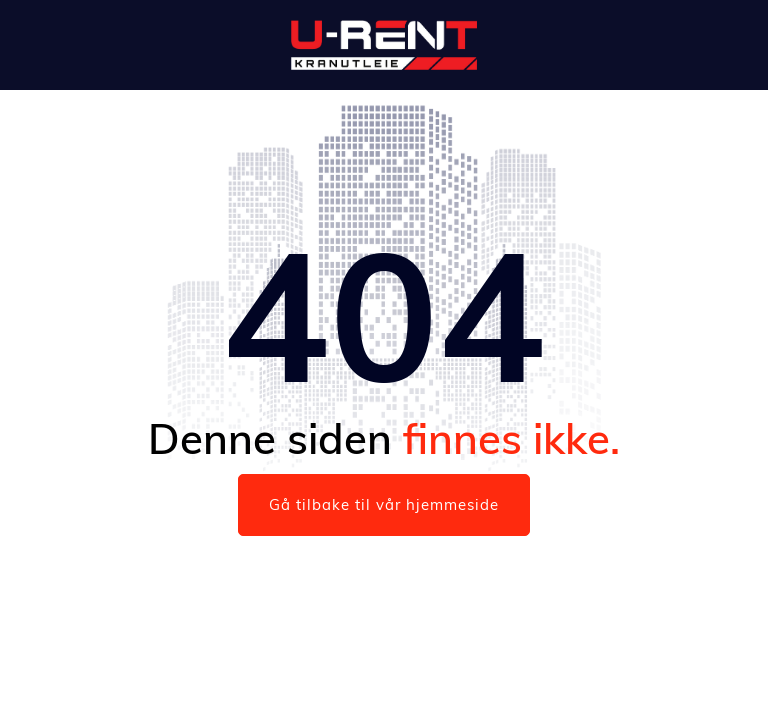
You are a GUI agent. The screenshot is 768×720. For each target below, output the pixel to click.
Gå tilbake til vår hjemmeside (384, 504)
